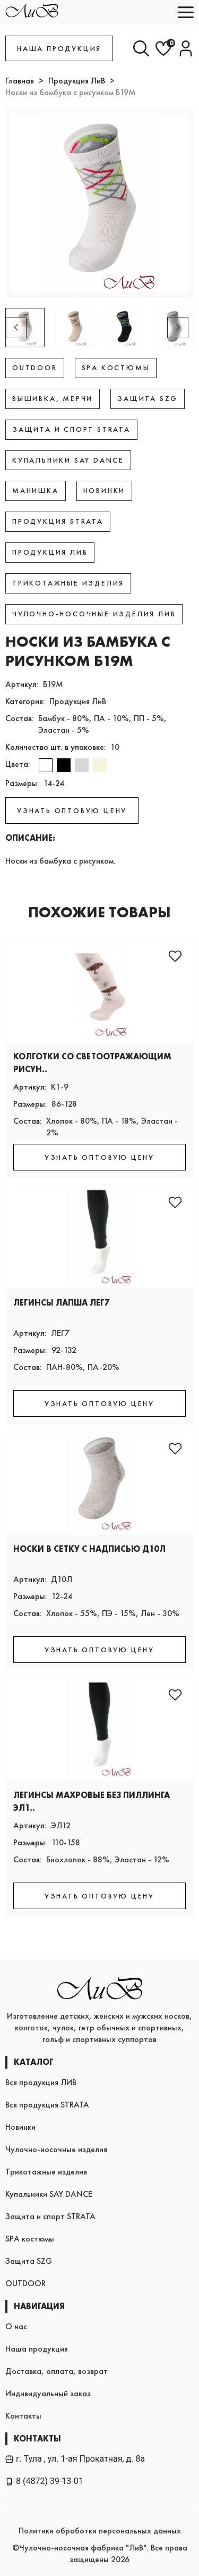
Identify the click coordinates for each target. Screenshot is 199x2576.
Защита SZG (28, 2260)
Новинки (20, 2126)
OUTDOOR (25, 2283)
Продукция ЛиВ (76, 80)
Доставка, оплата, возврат (56, 2371)
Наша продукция (36, 2348)
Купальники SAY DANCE (48, 2193)
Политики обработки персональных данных (100, 2530)
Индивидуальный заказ (48, 2393)
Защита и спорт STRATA (50, 2216)
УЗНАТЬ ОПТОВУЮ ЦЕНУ (72, 810)
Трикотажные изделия (46, 2171)
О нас (16, 2326)
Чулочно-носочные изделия (56, 2149)
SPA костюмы (29, 2238)
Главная (19, 80)
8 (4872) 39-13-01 (44, 2481)
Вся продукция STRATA (47, 2104)
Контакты (23, 2415)
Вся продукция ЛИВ (40, 2082)
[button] (177, 327)
